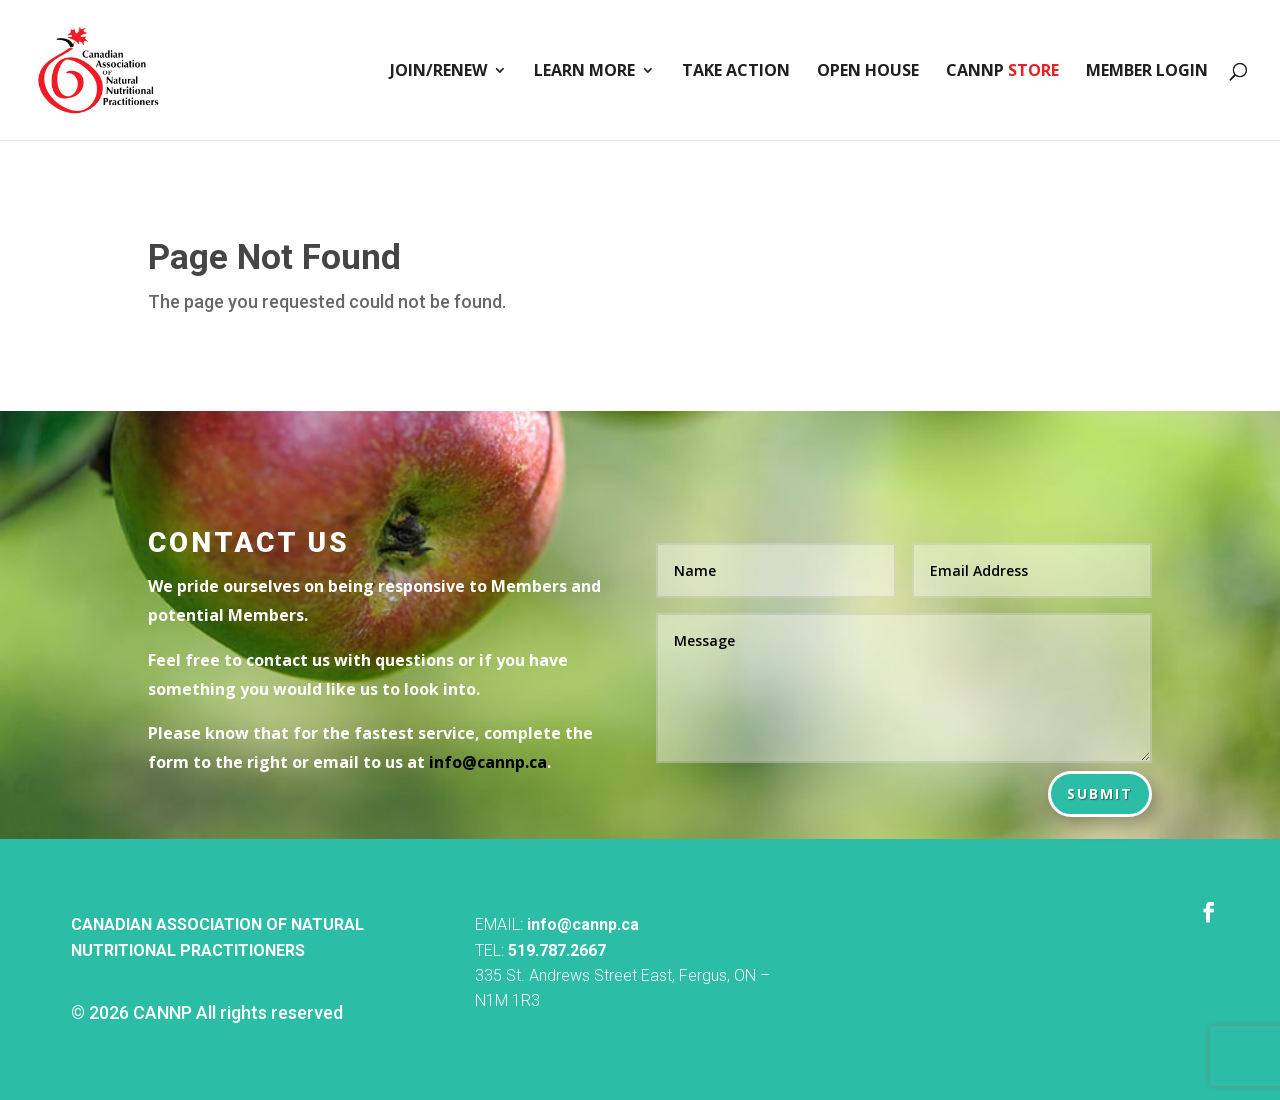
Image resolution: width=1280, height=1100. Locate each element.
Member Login (1147, 72)
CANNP (1002, 72)
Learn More (584, 72)
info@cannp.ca (583, 924)
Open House (868, 72)
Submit (1100, 793)
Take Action (736, 72)
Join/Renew (438, 72)
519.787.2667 (557, 950)
